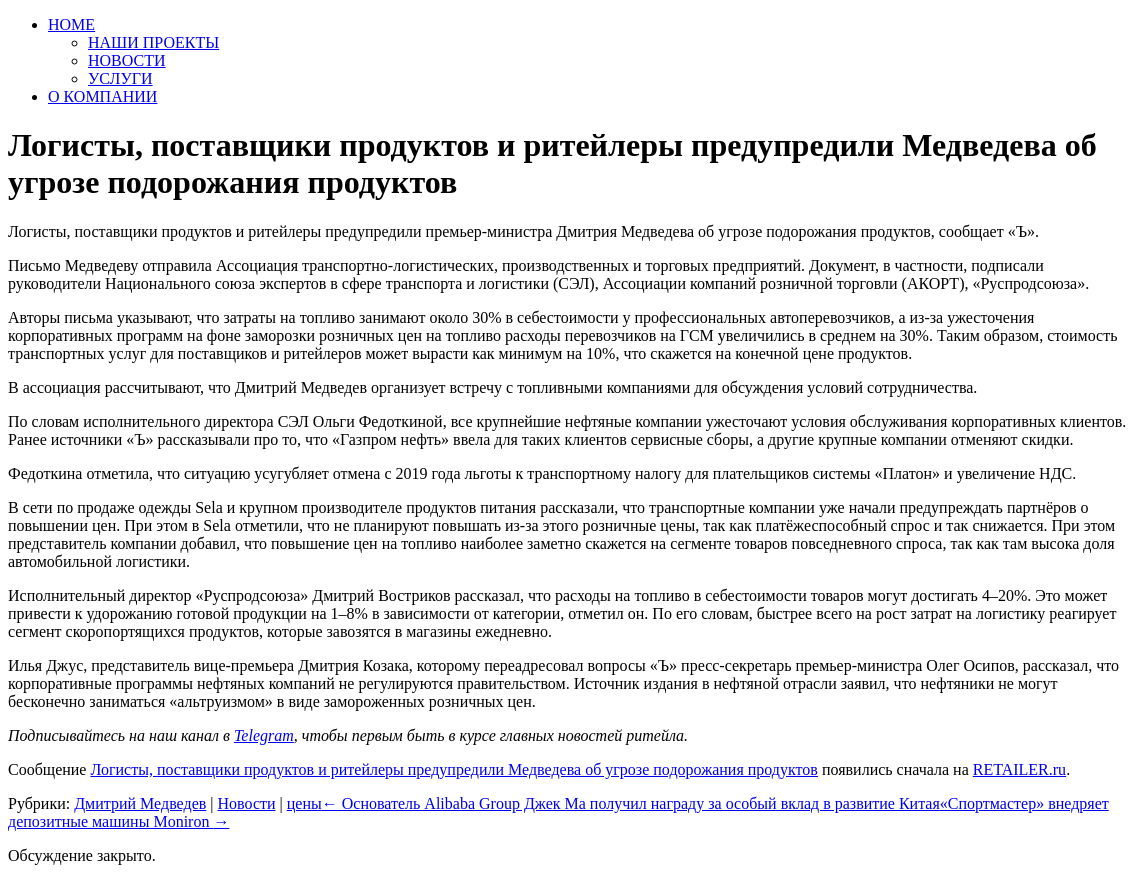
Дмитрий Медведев (140, 803)
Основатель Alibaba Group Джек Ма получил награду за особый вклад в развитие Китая (631, 803)
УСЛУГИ (120, 78)
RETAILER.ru (1019, 769)
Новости (246, 803)
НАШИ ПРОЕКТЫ (153, 42)
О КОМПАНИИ (102, 96)
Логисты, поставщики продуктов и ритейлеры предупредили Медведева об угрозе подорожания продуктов (453, 769)
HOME (71, 24)
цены (304, 803)
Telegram (264, 735)
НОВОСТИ (127, 60)
